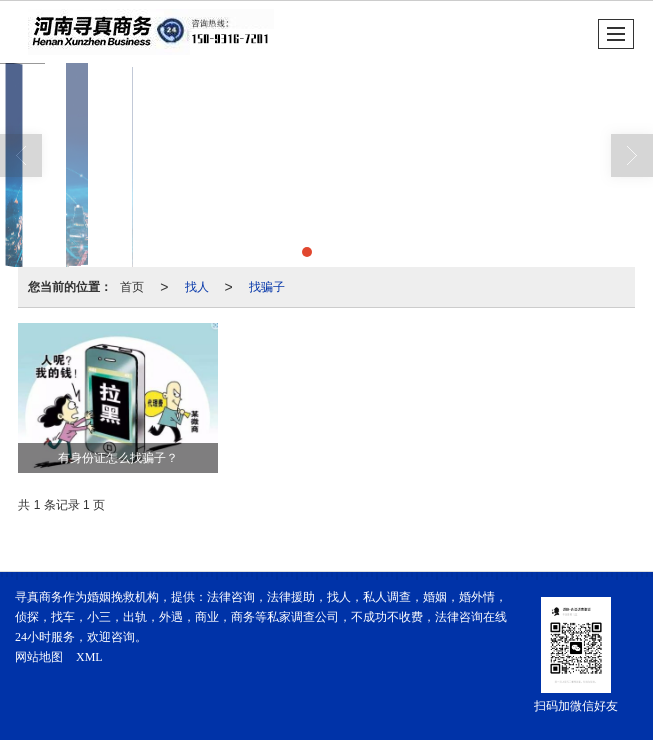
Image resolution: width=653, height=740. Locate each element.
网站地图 (39, 657)
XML (89, 657)
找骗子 (267, 287)
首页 (132, 287)
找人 (197, 287)
